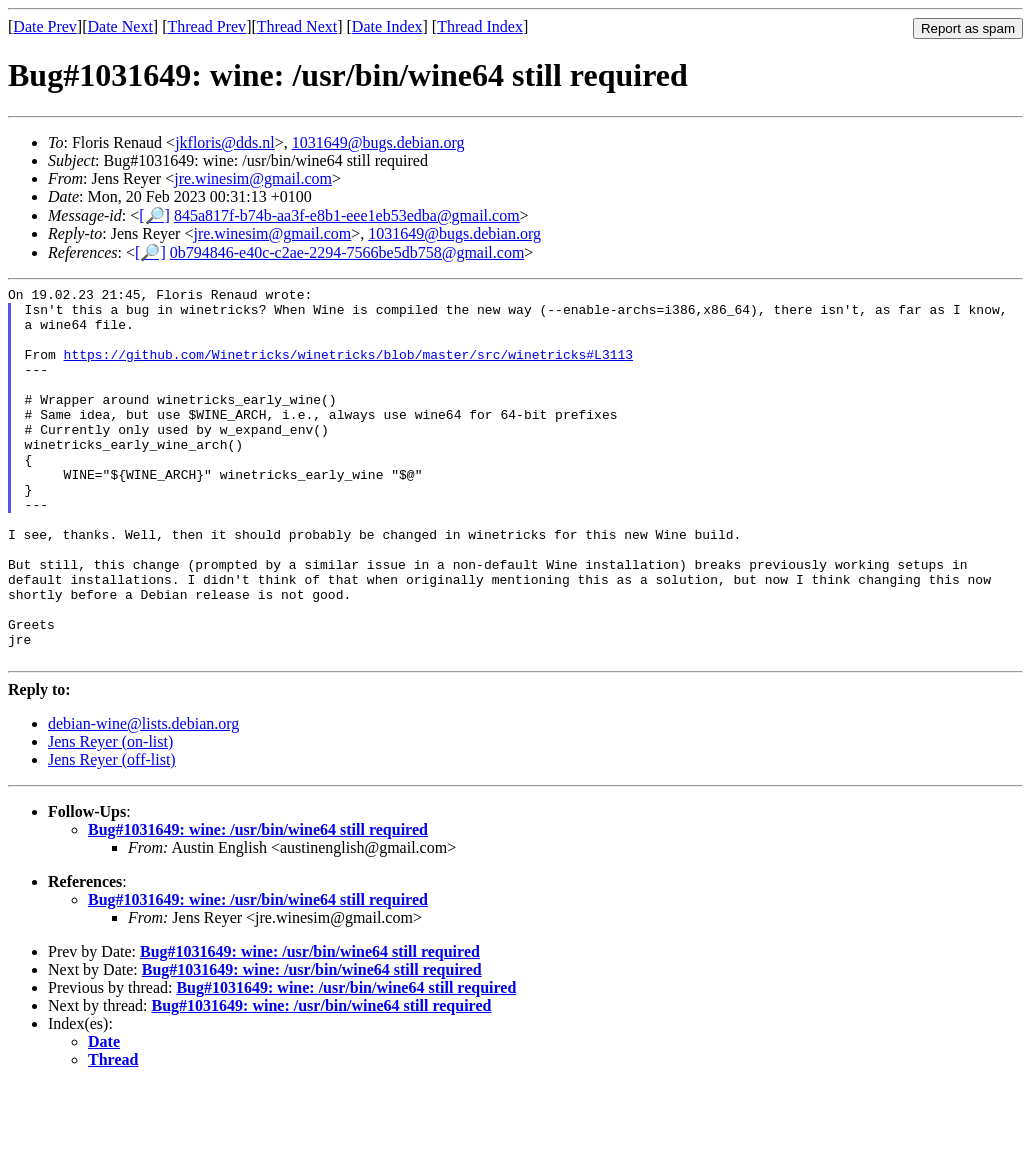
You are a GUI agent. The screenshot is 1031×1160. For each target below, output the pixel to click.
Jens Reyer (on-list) (110, 816)
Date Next (120, 26)
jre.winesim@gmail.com (253, 178)
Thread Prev (206, 26)
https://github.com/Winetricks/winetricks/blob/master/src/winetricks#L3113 (348, 369)
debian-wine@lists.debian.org (143, 798)
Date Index (387, 26)
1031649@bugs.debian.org (378, 142)
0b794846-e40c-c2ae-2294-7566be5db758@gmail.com (347, 252)
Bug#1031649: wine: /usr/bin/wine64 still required (258, 904)
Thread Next (297, 26)
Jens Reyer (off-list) (112, 834)
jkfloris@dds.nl (225, 142)
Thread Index (480, 26)
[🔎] (154, 215)
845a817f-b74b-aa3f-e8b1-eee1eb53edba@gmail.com (347, 215)
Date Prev (45, 26)
